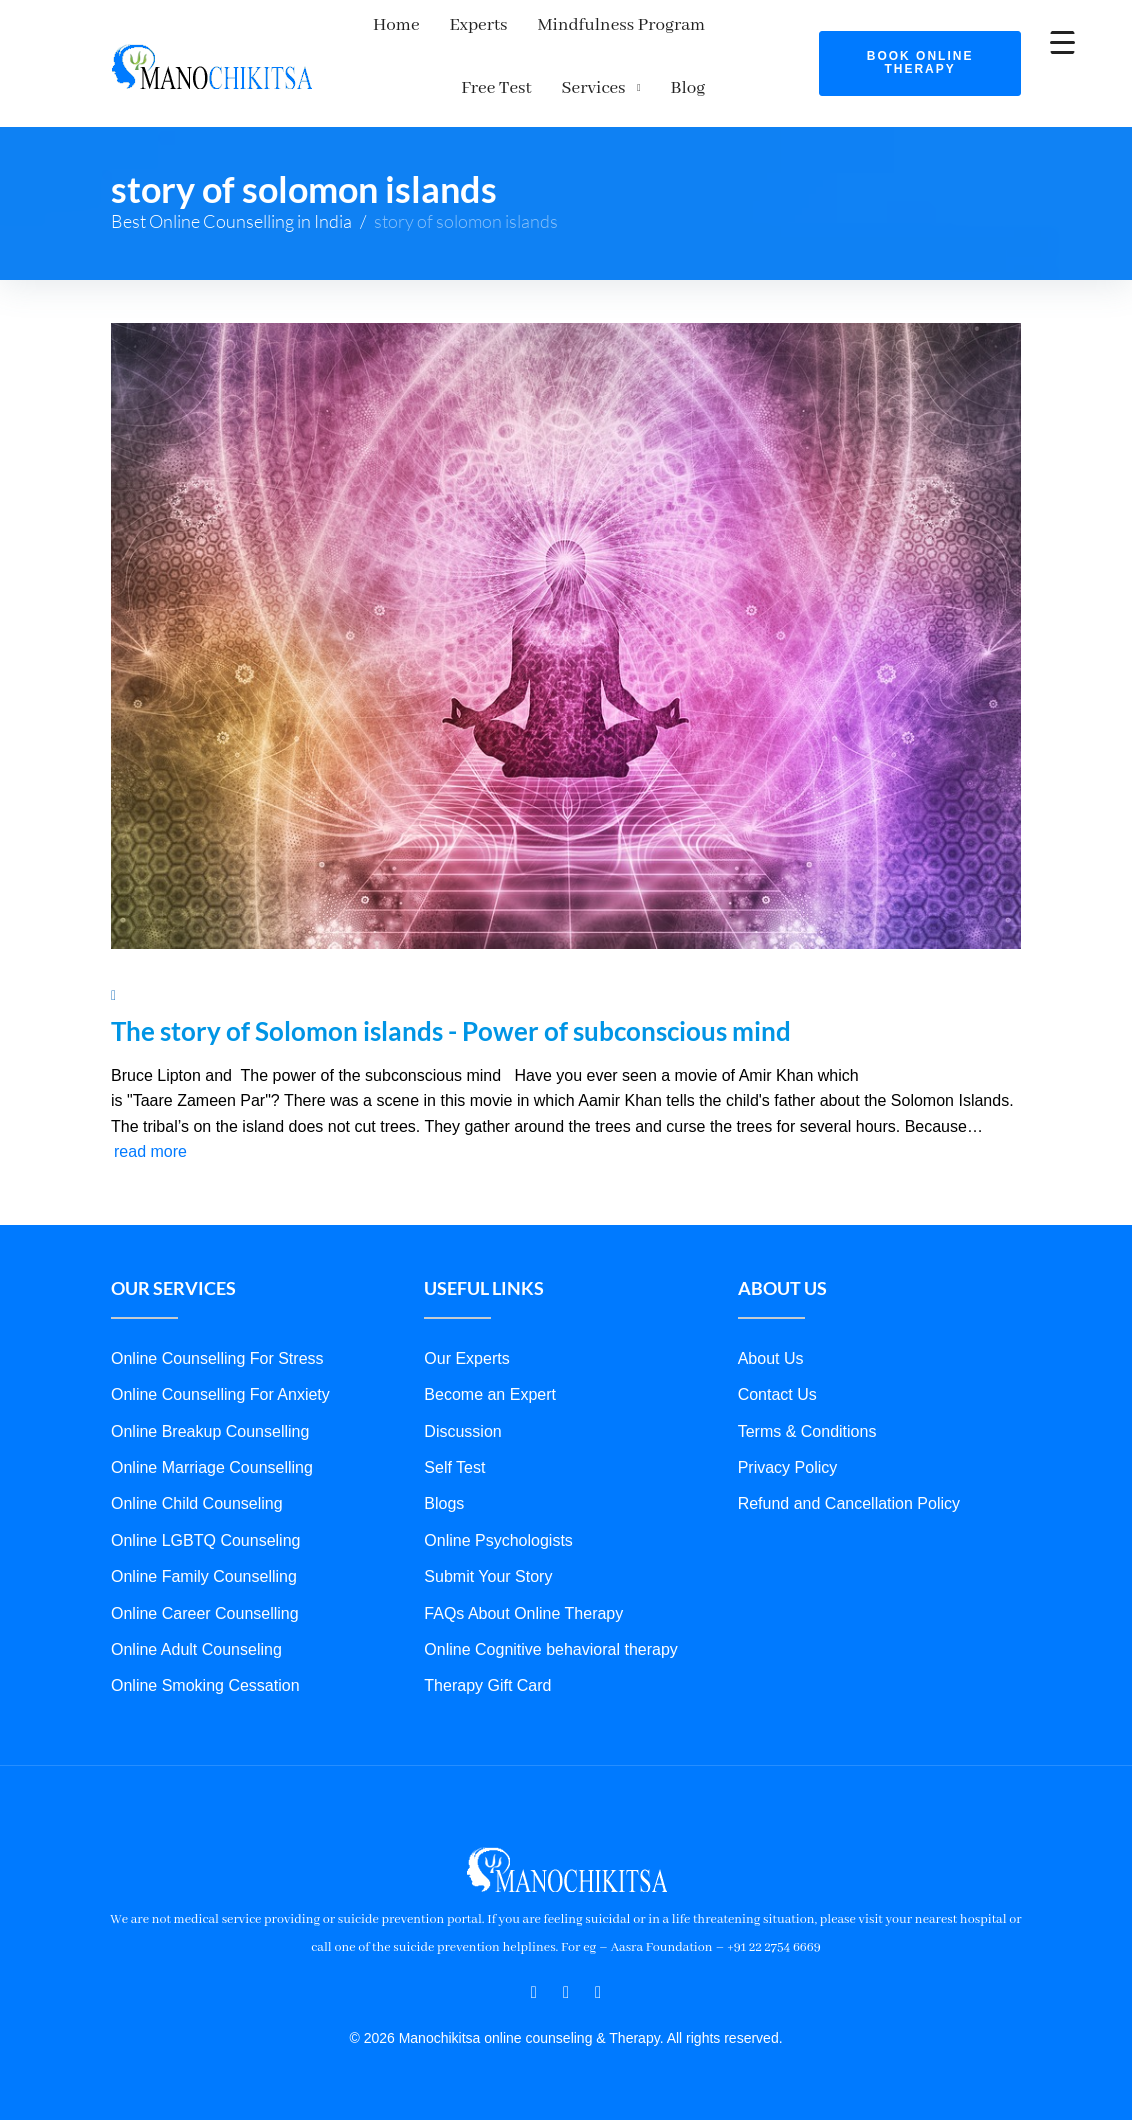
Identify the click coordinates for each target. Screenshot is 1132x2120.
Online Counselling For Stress (217, 1358)
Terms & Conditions (807, 1431)
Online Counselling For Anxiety (220, 1394)
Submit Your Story (488, 1576)
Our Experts (466, 1358)
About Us (771, 1358)
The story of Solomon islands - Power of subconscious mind (451, 1031)
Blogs (444, 1503)
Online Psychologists (498, 1540)
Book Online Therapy (920, 62)
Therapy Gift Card (487, 1685)
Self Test (454, 1467)
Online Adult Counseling (196, 1649)
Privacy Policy (788, 1467)
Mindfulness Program (605, 25)
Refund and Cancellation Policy (849, 1503)
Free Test (754, 25)
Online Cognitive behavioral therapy (550, 1649)
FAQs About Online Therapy (523, 1613)
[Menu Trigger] (1062, 42)
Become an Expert (490, 1394)
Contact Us (777, 1394)
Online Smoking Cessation (205, 1685)
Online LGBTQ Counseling (205, 1540)
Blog (772, 88)
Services (678, 88)
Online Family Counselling (204, 1576)
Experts (462, 25)
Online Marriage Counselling (212, 1467)
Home (379, 25)
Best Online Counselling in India (231, 221)
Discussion (462, 1431)
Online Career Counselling (205, 1613)
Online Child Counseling (197, 1503)
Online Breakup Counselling (210, 1431)
